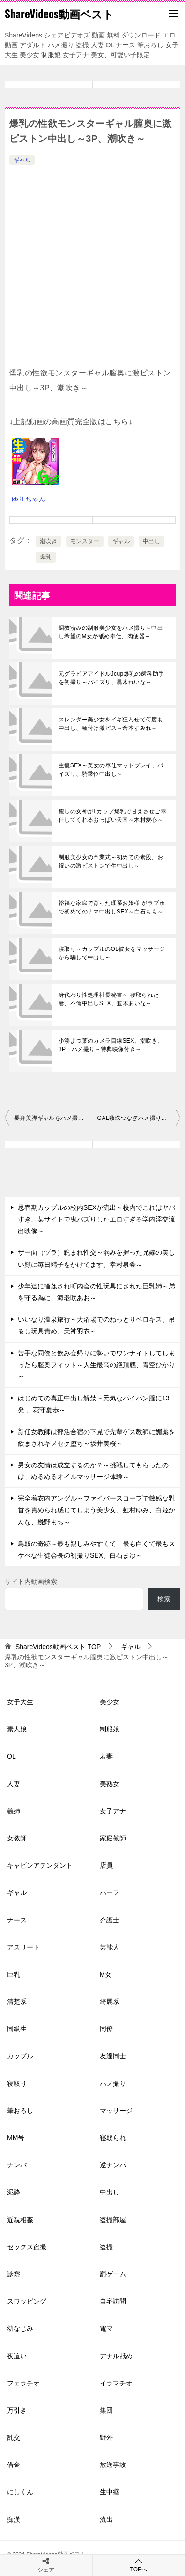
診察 (13, 2274)
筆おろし (20, 2110)
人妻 (13, 1784)
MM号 (15, 2138)
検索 (163, 1599)
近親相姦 (20, 2219)
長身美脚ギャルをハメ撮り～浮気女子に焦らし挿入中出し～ (53, 1118)
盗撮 (106, 2247)
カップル (20, 2056)
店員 (106, 1865)
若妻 (106, 1756)
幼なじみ (20, 2328)
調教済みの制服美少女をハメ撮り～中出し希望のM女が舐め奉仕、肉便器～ (111, 632)
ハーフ (109, 1892)
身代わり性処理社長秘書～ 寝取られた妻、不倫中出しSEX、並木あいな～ (109, 999)
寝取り (17, 2083)
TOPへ (139, 2565)
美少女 (109, 1702)
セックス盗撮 (26, 2247)
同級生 (17, 2028)
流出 (106, 2519)
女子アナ (113, 1811)
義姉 (13, 1811)
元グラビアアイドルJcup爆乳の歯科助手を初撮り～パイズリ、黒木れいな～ (111, 677)
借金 (13, 2464)
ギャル (22, 160)
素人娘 (17, 1729)
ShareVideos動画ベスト (59, 14)
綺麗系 (109, 2001)
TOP (58, 1646)
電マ (106, 2328)
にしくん (20, 2491)
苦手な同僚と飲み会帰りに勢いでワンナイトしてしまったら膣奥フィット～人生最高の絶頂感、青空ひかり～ (96, 1364)
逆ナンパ (113, 2165)
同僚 (106, 2028)
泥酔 (13, 2192)
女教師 (17, 1838)
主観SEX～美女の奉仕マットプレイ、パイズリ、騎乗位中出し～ (111, 769)
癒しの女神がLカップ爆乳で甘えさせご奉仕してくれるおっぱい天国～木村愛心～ (112, 815)
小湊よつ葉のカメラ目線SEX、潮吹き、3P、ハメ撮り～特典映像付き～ (111, 1045)
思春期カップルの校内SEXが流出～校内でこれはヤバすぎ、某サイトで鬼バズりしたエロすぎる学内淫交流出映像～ (96, 1219)
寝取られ (113, 2138)
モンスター (84, 541)
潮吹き (48, 541)
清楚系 (17, 2001)
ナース (17, 1920)
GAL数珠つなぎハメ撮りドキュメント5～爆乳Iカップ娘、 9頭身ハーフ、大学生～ (139, 1118)
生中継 (109, 2491)
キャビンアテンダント (40, 1865)
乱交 (13, 2437)
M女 (106, 1974)
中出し (151, 541)
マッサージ (116, 2110)
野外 (106, 2437)
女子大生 (20, 1702)
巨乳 (13, 1974)
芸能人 (109, 1947)
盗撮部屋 (113, 2219)
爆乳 (46, 557)
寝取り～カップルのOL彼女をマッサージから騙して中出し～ (112, 953)
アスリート (23, 1947)
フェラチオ (23, 2383)
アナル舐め (116, 2356)
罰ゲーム (113, 2274)
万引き (17, 2410)
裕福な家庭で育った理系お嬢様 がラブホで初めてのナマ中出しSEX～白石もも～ (112, 907)
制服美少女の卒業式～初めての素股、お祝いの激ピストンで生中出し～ (111, 861)
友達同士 (113, 2056)
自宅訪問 (113, 2301)
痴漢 (13, 2519)
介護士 (109, 1920)
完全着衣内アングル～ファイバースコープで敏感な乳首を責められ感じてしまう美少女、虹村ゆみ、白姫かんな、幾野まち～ (96, 1509)
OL (11, 1756)
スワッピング (26, 2301)
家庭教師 (113, 1838)
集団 (106, 2410)
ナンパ (17, 2165)
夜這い (17, 2356)
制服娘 (109, 1729)
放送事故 (113, 2464)
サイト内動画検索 (31, 1581)
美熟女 (109, 1784)
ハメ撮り (113, 2083)
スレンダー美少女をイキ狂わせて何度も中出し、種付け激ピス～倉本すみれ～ (111, 723)
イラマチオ (116, 2383)
